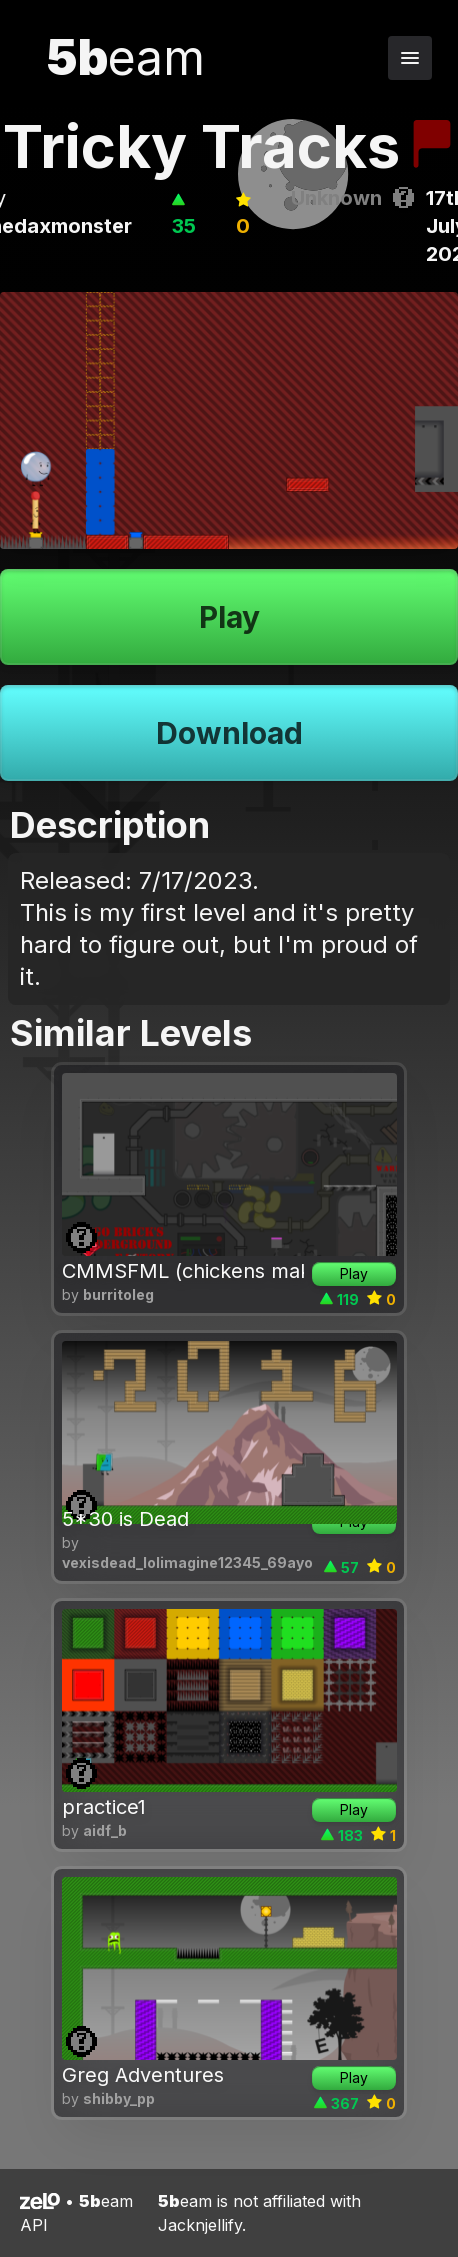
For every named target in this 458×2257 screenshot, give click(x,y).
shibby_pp (119, 2098)
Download (229, 733)
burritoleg (118, 1294)
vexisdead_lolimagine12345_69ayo (187, 1562)
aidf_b (105, 1830)
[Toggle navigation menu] (410, 58)
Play (229, 617)
